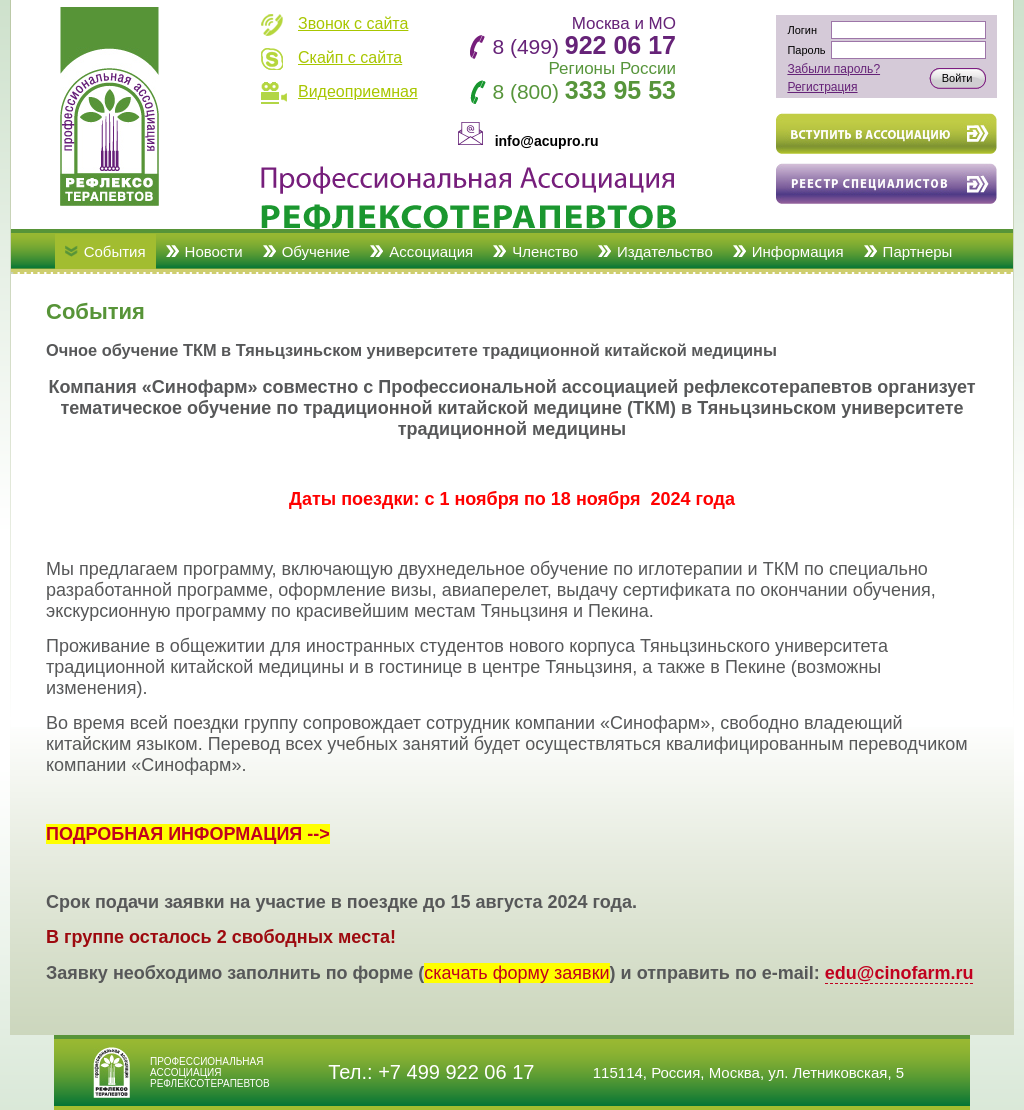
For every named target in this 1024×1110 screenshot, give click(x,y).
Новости (214, 251)
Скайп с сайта (350, 57)
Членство (545, 251)
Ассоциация (431, 251)
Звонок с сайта (353, 23)
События (115, 251)
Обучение (316, 251)
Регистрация (822, 87)
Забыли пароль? (833, 69)
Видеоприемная (358, 91)
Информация (798, 251)
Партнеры (918, 251)
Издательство (665, 251)
